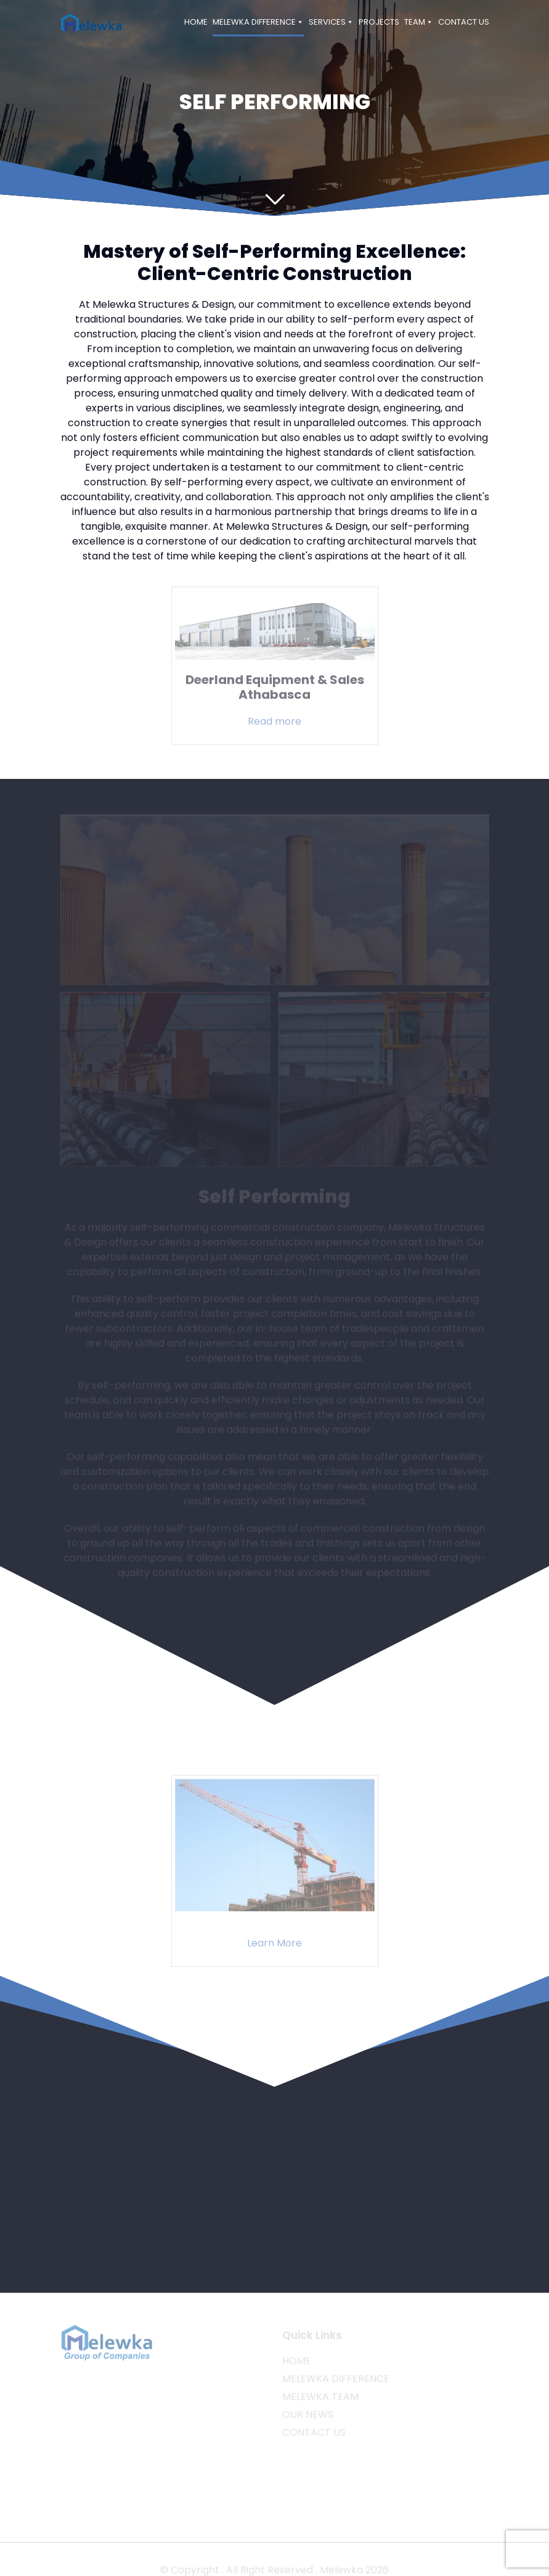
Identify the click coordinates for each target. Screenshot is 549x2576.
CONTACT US (463, 22)
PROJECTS (379, 22)
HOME (196, 22)
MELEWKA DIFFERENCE (258, 22)
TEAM (418, 22)
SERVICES (331, 22)
